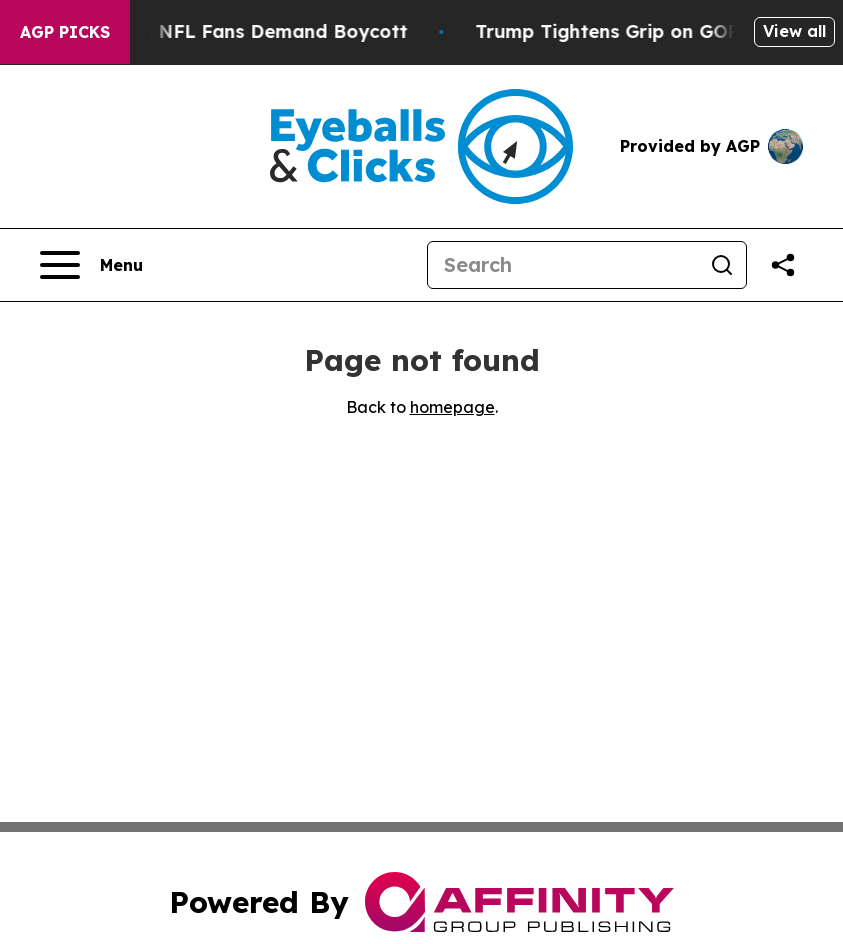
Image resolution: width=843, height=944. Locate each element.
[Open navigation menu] (91, 265)
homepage (452, 407)
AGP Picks (65, 32)
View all (794, 31)
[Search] (563, 265)
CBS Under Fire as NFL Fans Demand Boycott (223, 31)
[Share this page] (783, 265)
